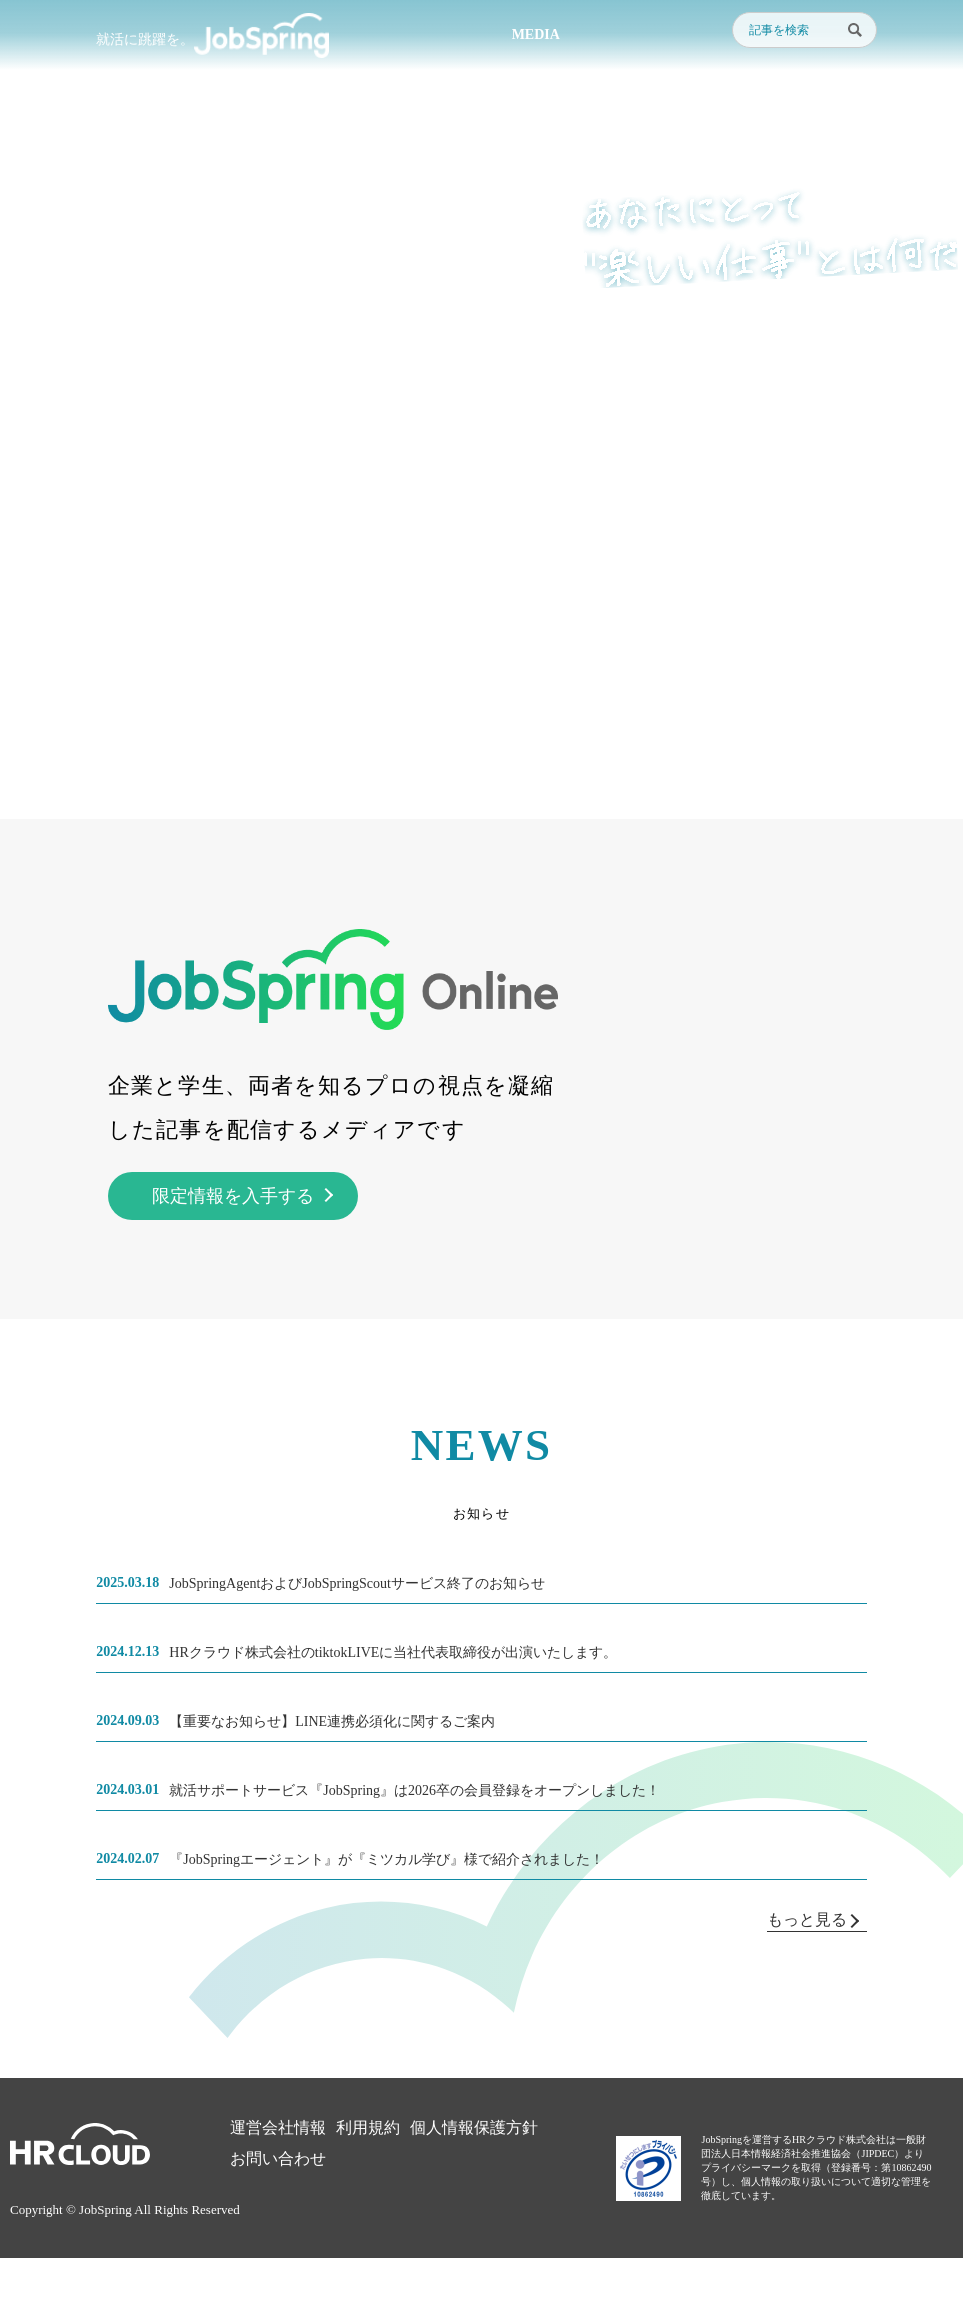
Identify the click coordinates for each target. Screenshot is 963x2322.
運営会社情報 (278, 2127)
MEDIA (536, 34)
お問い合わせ (278, 2158)
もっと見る (813, 1919)
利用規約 (368, 2127)
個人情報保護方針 (474, 2127)
